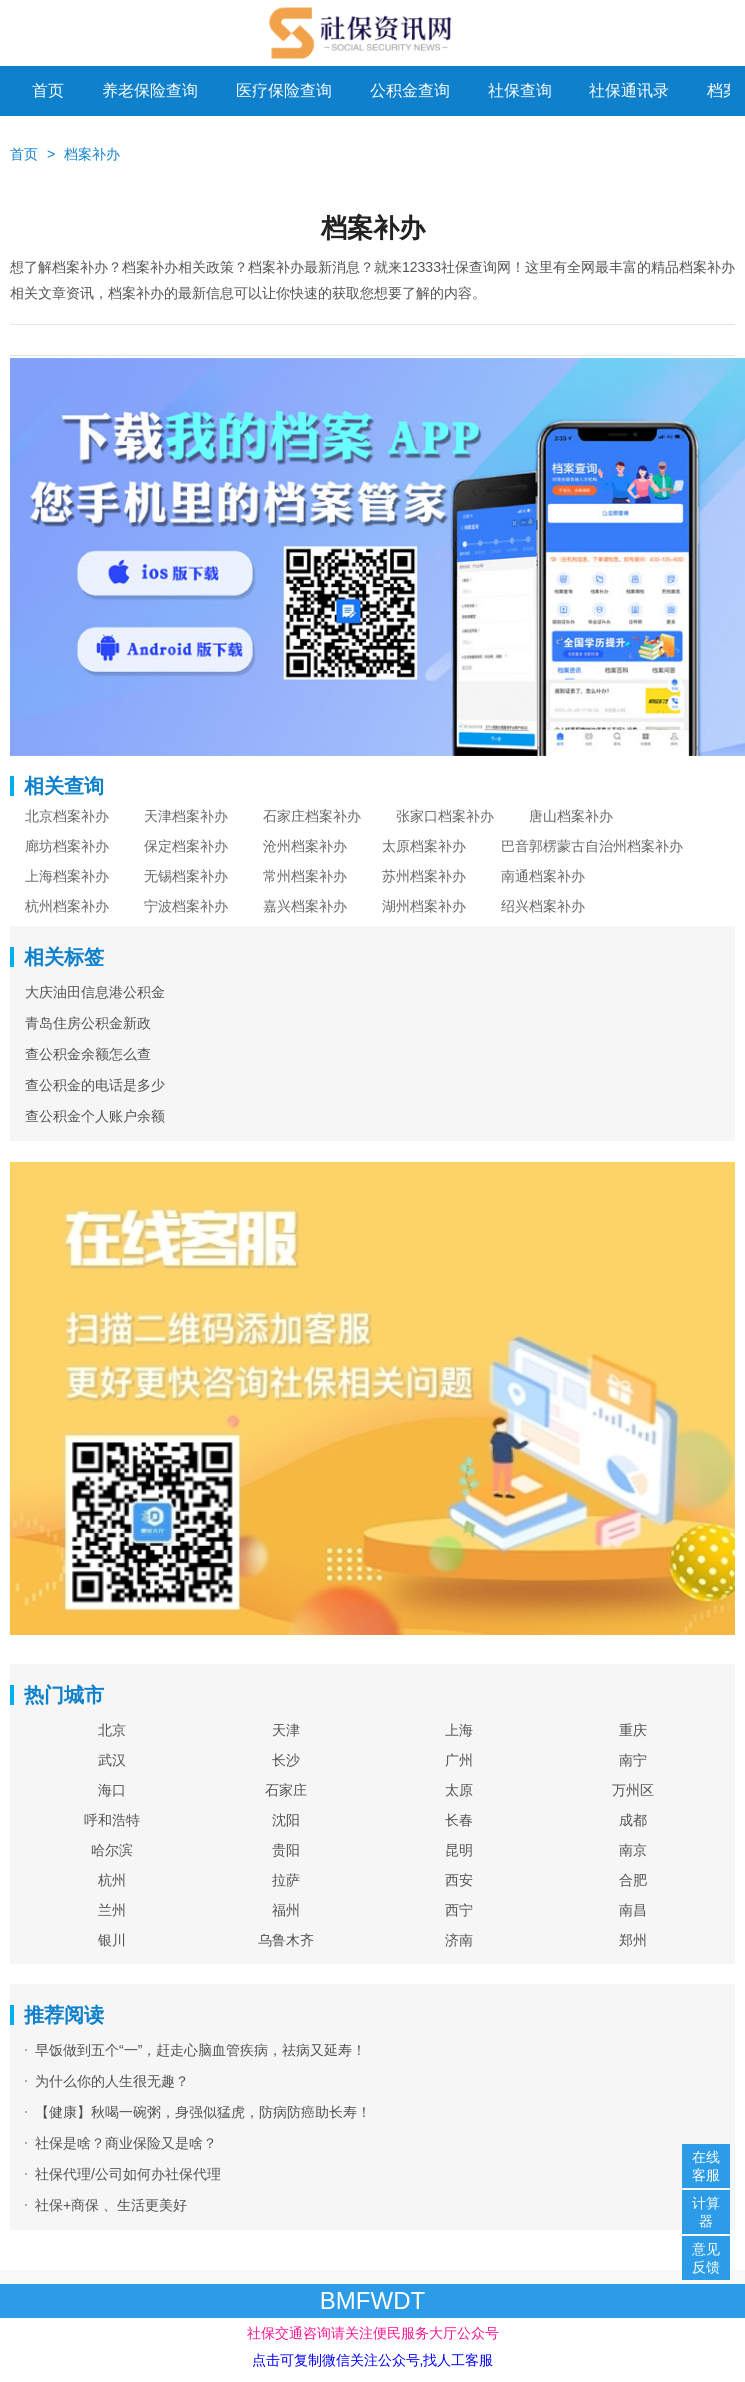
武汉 (112, 1760)
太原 (459, 1790)
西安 (459, 1880)
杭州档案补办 (67, 906)
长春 (459, 1820)
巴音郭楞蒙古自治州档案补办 (592, 846)
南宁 (633, 1760)
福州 (286, 1910)
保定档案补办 (186, 846)
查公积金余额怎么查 (88, 1054)
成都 (633, 1820)
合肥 (633, 1880)
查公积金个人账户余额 (95, 1116)
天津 (286, 1730)
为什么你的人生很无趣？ (112, 2081)
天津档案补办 (186, 816)
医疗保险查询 (284, 90)
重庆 (633, 1730)
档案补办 (92, 154)
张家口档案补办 (445, 816)
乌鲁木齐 (286, 1940)
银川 (112, 1940)
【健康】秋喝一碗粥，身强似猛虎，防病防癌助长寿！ (203, 2112)
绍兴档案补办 (543, 906)
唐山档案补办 (571, 816)
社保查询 (520, 90)
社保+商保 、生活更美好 (111, 2205)
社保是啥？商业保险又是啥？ (126, 2143)
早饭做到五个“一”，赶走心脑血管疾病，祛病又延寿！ (200, 2050)
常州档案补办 (305, 876)
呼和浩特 (112, 1820)
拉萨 (286, 1880)
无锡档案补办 (186, 876)
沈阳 (286, 1820)
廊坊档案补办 (67, 846)
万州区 (633, 1790)
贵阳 (286, 1850)
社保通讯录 (629, 90)
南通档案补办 (543, 876)
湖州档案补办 (424, 906)
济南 (459, 1940)
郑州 (633, 1940)
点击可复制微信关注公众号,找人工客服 (373, 2360)
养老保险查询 (150, 90)
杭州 (112, 1880)
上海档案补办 (67, 876)
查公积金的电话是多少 (95, 1085)
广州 (459, 1760)
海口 (112, 1790)
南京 (633, 1850)
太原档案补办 (424, 846)
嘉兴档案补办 (305, 906)
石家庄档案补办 (312, 816)
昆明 (459, 1850)
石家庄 (286, 1790)
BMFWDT (372, 2300)
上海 (459, 1730)
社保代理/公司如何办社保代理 (128, 2174)
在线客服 (706, 2166)
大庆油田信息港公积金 (95, 992)
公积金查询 (410, 90)
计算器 (706, 2212)
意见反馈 (706, 2258)
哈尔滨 (112, 1850)
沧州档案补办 (305, 846)
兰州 (112, 1910)
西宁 (459, 1910)
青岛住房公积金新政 (88, 1023)
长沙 (286, 1760)
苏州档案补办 (424, 876)
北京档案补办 (67, 816)
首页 (48, 90)
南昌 (633, 1910)
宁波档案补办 (186, 906)
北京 (112, 1730)
